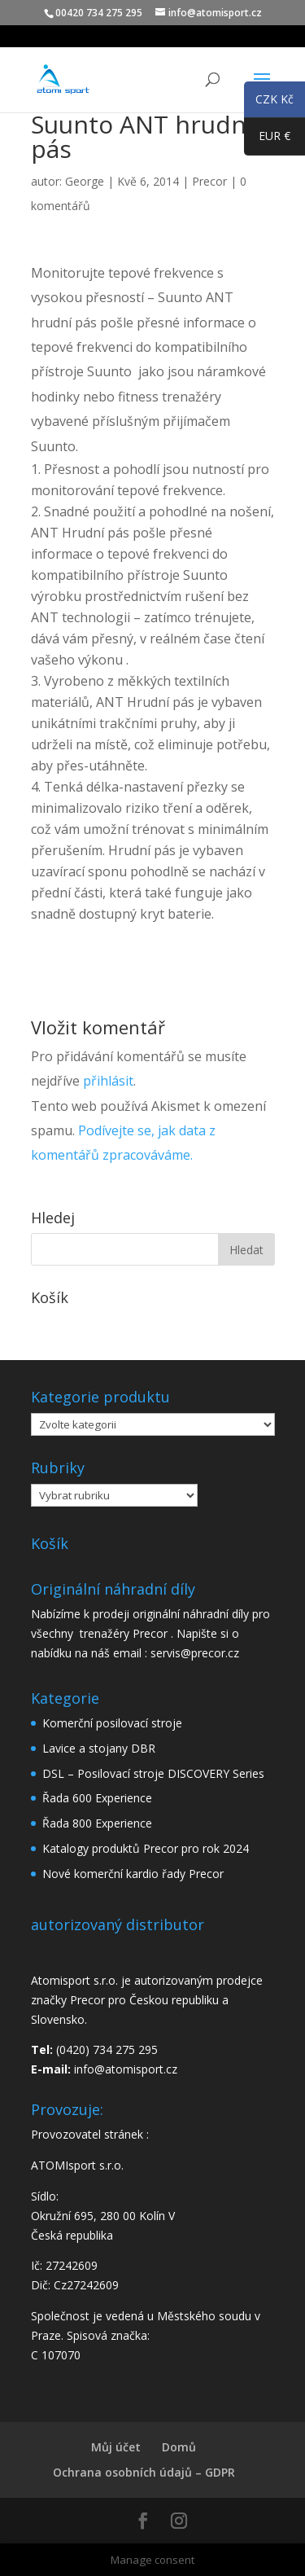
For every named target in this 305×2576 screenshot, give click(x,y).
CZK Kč (269, 102)
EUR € (267, 139)
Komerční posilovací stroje (112, 1723)
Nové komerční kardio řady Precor (133, 1873)
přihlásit (108, 1081)
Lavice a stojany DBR (98, 1748)
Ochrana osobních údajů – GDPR (144, 2472)
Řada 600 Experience (97, 1798)
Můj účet (116, 2447)
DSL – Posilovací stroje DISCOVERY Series (153, 1773)
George (84, 181)
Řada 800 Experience (97, 1823)
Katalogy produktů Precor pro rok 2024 (145, 1848)
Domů (179, 2447)
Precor (209, 181)
